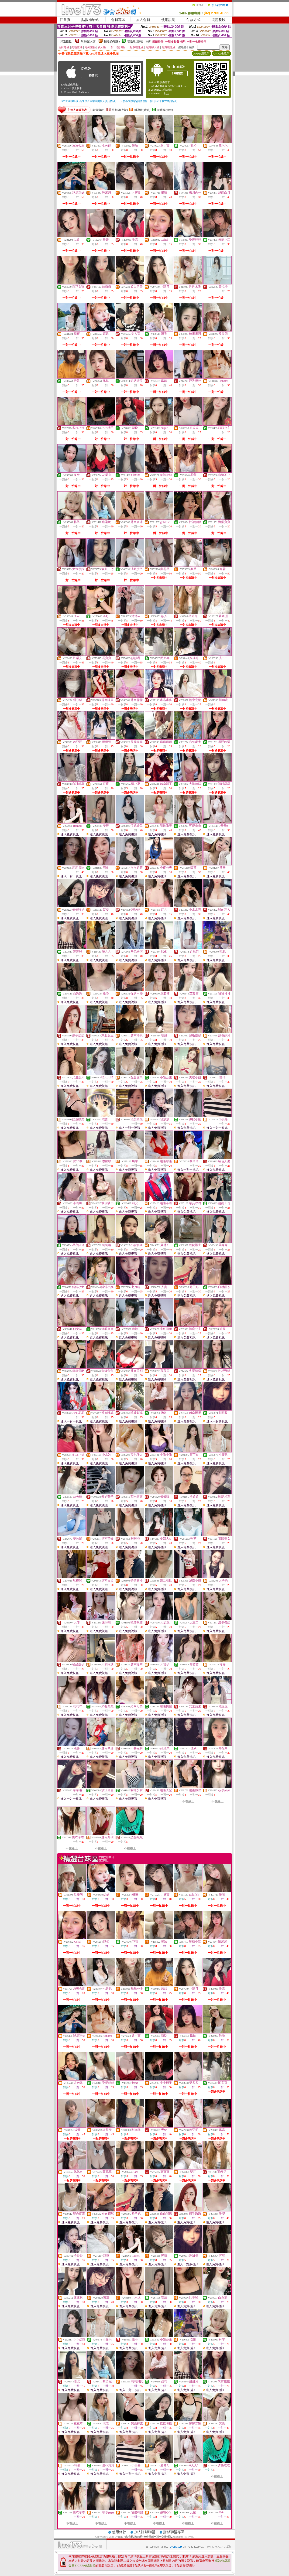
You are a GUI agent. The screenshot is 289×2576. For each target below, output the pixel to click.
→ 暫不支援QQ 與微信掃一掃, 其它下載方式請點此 (148, 101)
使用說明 (168, 20)
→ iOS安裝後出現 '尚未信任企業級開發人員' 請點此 (87, 101)
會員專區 (118, 20)
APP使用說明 (201, 53)
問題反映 (219, 20)
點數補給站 (90, 20)
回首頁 (65, 20)
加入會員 (143, 20)
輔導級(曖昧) (112, 41)
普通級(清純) (135, 41)
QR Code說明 (221, 53)
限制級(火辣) (88, 41)
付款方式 (193, 20)
